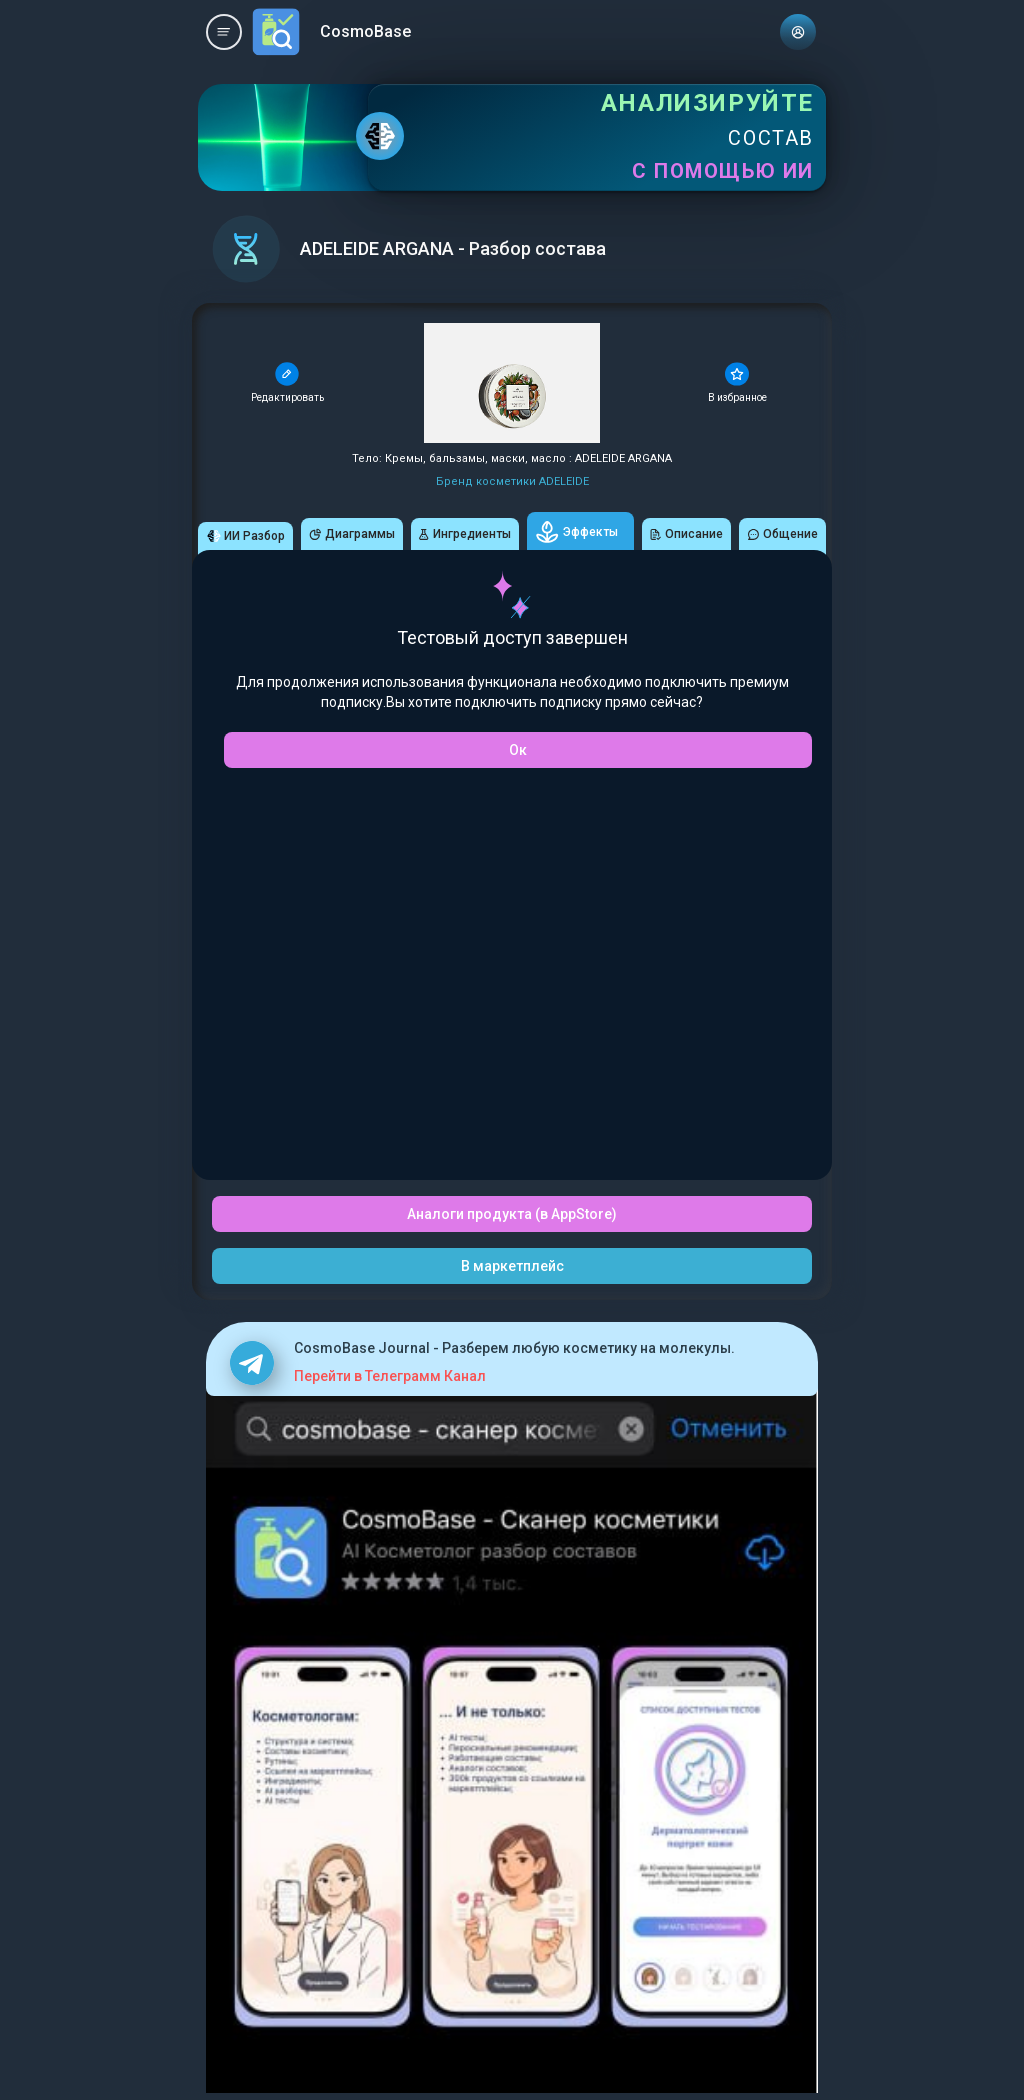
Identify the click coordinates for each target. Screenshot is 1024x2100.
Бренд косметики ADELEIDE (512, 481)
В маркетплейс (512, 1266)
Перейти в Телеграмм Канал (390, 1376)
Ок (518, 750)
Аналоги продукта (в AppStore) (512, 1214)
